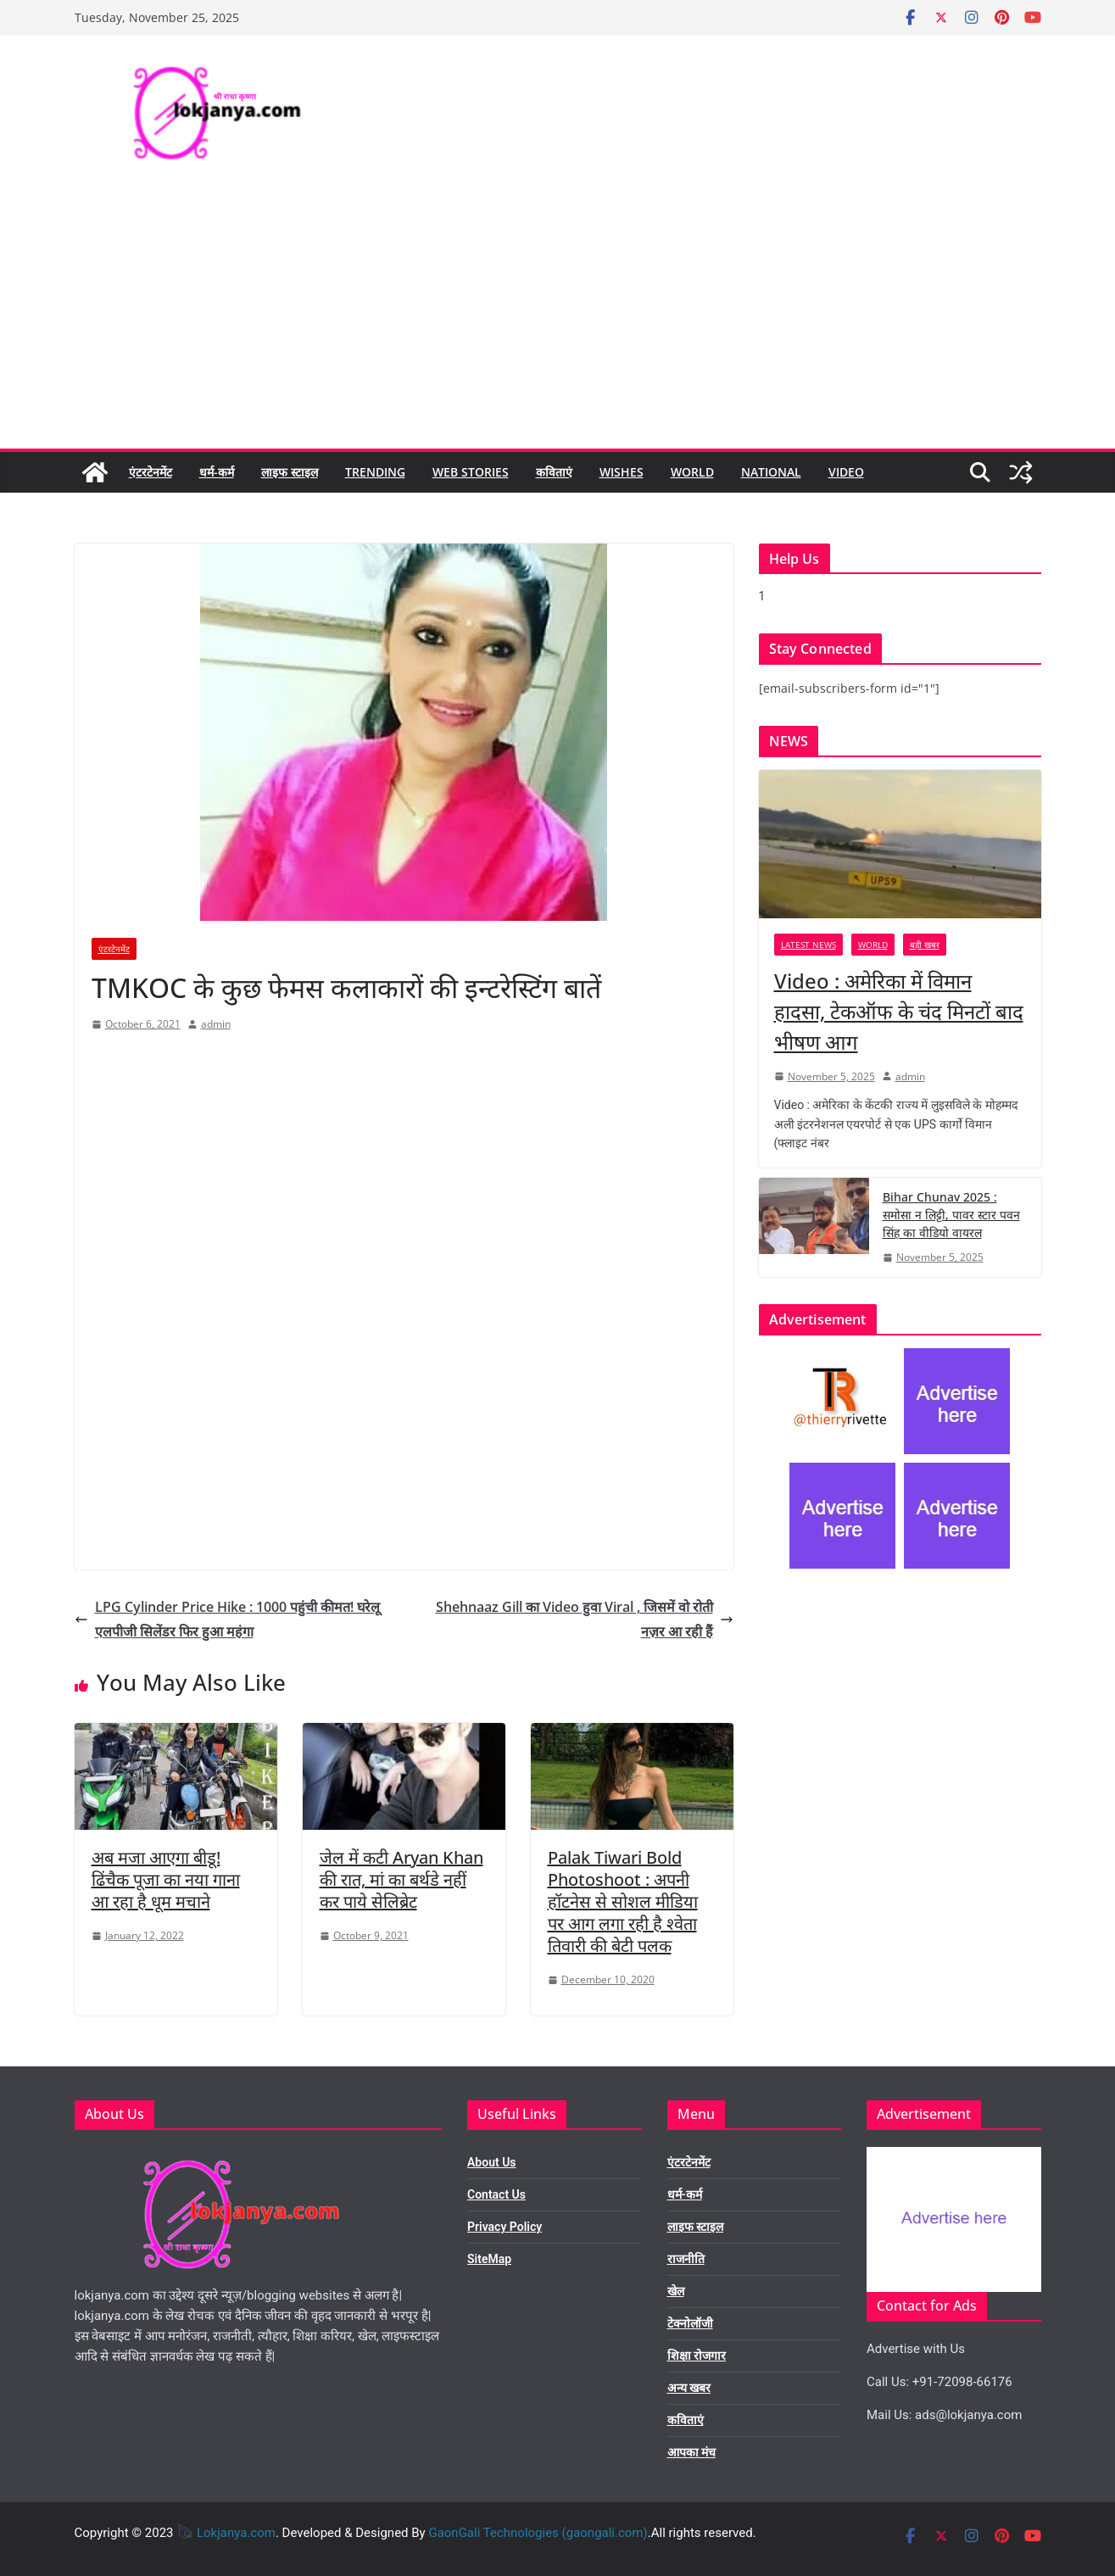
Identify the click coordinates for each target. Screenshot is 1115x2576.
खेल (675, 2291)
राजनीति (686, 2259)
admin (216, 1024)
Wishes (621, 472)
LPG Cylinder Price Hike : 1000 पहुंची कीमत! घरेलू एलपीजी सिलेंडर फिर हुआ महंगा (227, 1619)
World (692, 472)
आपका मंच (691, 2452)
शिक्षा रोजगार (696, 2355)
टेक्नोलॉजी (690, 2323)
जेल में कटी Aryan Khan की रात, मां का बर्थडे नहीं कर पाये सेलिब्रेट (401, 1879)
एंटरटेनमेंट (150, 472)
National (771, 472)
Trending (375, 472)
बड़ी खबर (924, 945)
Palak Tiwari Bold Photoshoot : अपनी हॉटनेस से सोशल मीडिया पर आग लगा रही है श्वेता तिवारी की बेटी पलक (623, 1901)
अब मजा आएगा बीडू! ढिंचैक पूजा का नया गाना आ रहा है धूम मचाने (166, 1879)
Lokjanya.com (236, 2532)
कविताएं (554, 472)
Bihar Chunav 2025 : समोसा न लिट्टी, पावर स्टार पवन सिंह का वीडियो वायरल (951, 1215)
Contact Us (496, 2194)
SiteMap (489, 2259)
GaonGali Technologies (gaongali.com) (537, 2532)
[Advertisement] (558, 321)
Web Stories (470, 472)
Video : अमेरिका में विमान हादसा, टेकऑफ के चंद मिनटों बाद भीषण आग (898, 1011)
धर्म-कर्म (216, 472)
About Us (491, 2162)
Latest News (808, 945)
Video (846, 472)
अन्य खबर (689, 2388)
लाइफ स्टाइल (289, 472)
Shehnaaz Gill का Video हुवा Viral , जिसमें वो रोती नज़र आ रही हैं (584, 1619)
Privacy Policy (504, 2226)
